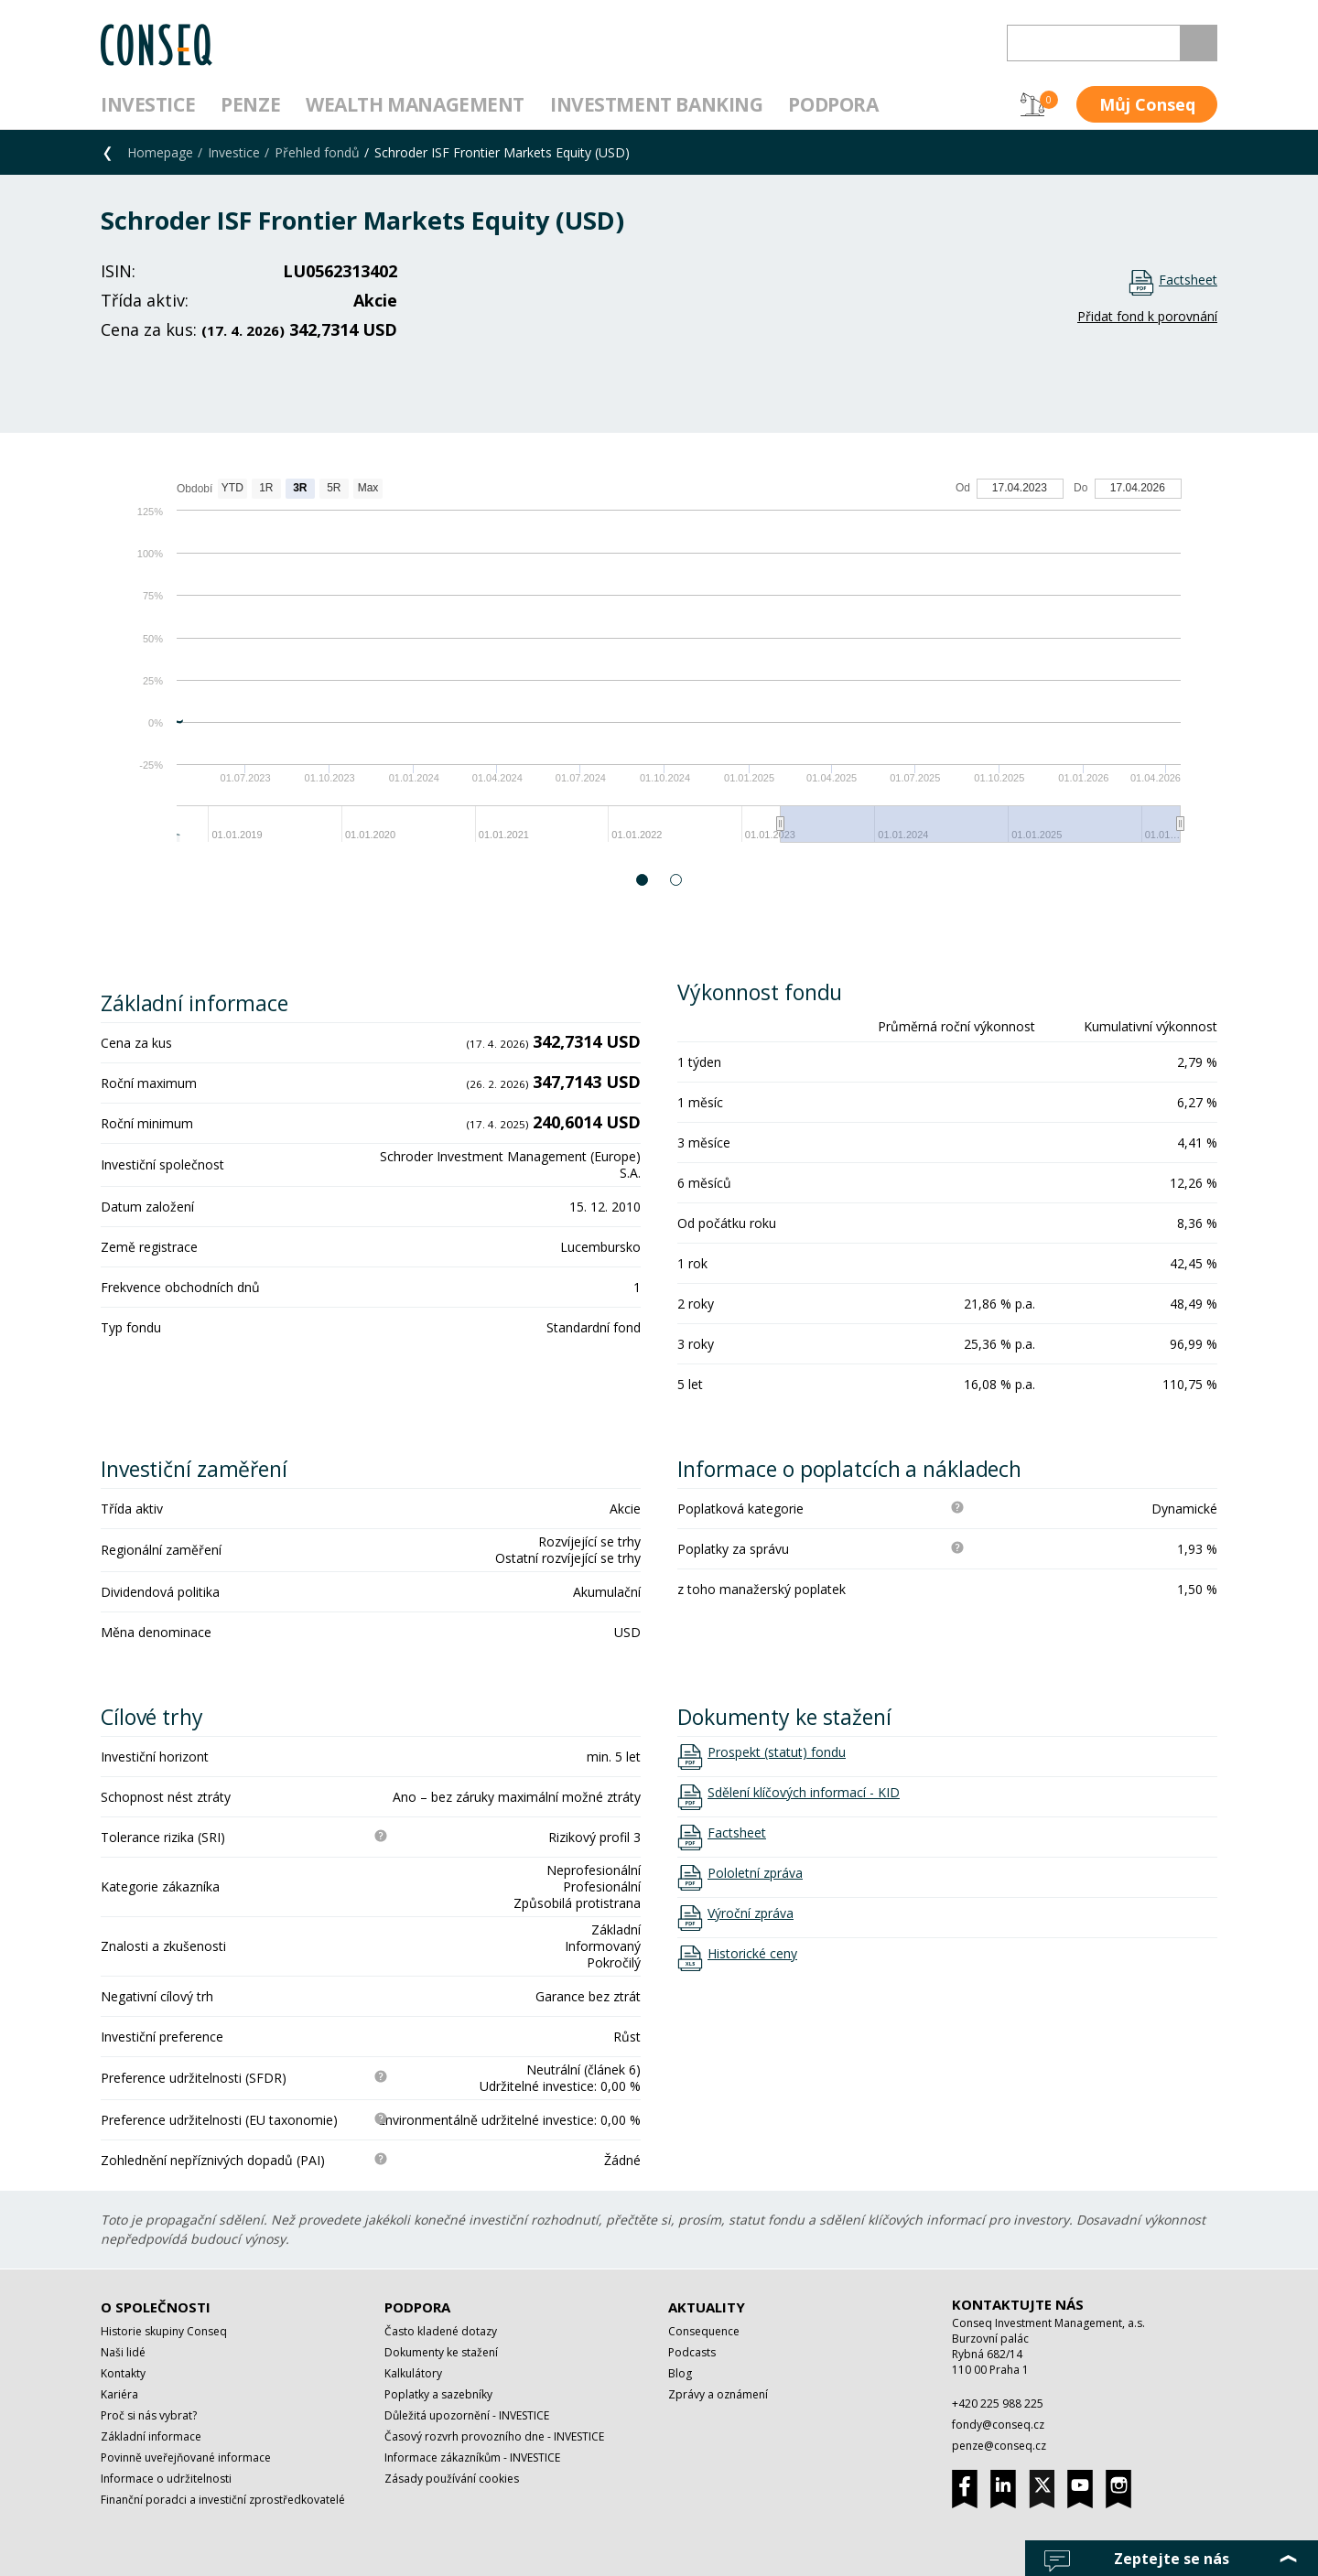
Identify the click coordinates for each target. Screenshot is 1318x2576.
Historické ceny (752, 1953)
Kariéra (119, 2394)
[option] (659, 669)
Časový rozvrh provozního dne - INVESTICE (494, 2436)
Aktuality (706, 2307)
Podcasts (692, 2352)
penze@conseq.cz (999, 2445)
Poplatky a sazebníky (438, 2394)
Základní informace (151, 2436)
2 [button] (677, 880)
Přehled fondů (317, 152)
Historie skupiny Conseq (164, 2331)
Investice (148, 104)
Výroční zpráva (751, 1913)
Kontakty (123, 2373)
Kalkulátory (413, 2373)
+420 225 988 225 (997, 2403)
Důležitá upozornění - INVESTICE (466, 2415)
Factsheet (1188, 279)
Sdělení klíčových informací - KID (804, 1792)
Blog (680, 2373)
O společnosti (156, 2307)
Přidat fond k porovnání (1147, 316)
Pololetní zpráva (755, 1873)
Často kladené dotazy (440, 2331)
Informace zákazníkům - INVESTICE (472, 2457)
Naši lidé (123, 2352)
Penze (250, 104)
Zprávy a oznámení (718, 2394)
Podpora (833, 104)
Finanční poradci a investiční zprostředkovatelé (223, 2499)
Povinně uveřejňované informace (186, 2457)
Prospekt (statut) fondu (777, 1752)
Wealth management (415, 104)
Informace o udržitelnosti (166, 2478)
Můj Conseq (1147, 104)
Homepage (160, 152)
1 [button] (643, 880)
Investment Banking (656, 104)
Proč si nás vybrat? (149, 2415)
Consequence (704, 2331)
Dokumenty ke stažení (441, 2352)
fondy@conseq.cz (998, 2424)
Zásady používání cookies (451, 2478)
